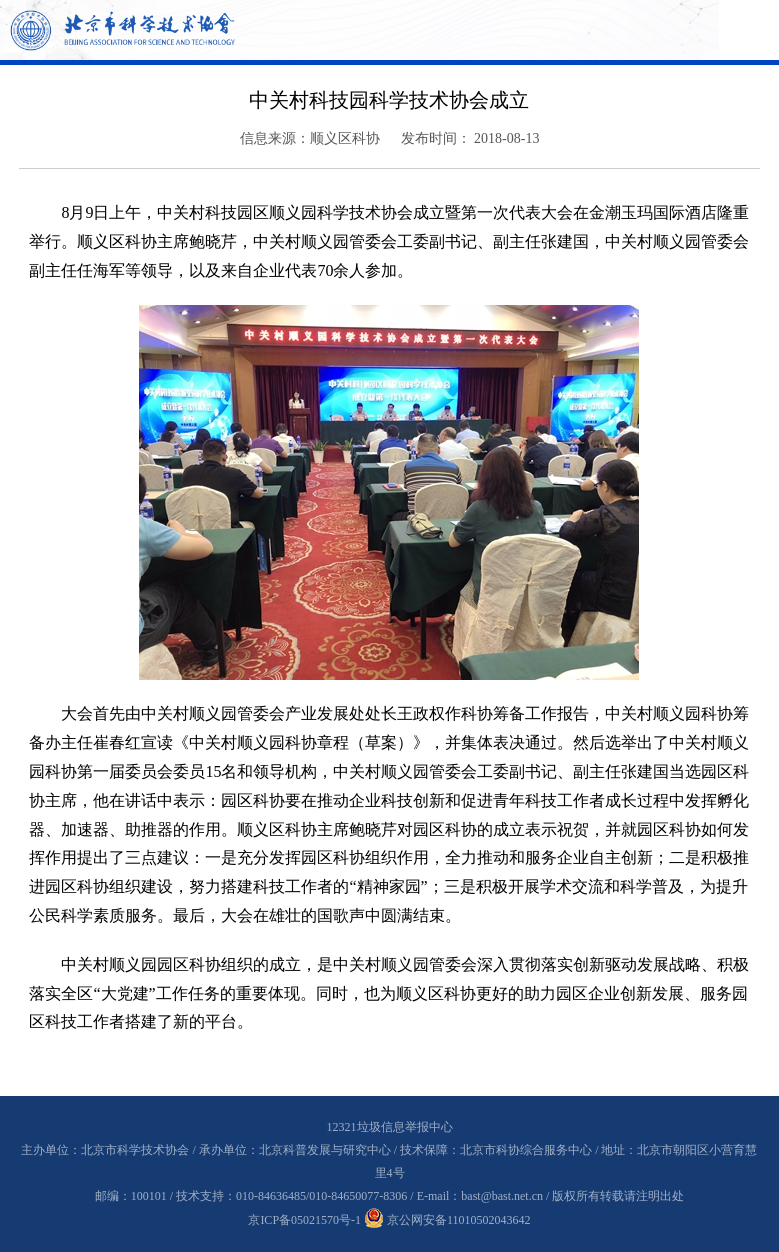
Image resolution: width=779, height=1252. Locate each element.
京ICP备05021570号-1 (304, 1220)
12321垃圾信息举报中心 (390, 1127)
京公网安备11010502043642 (447, 1220)
